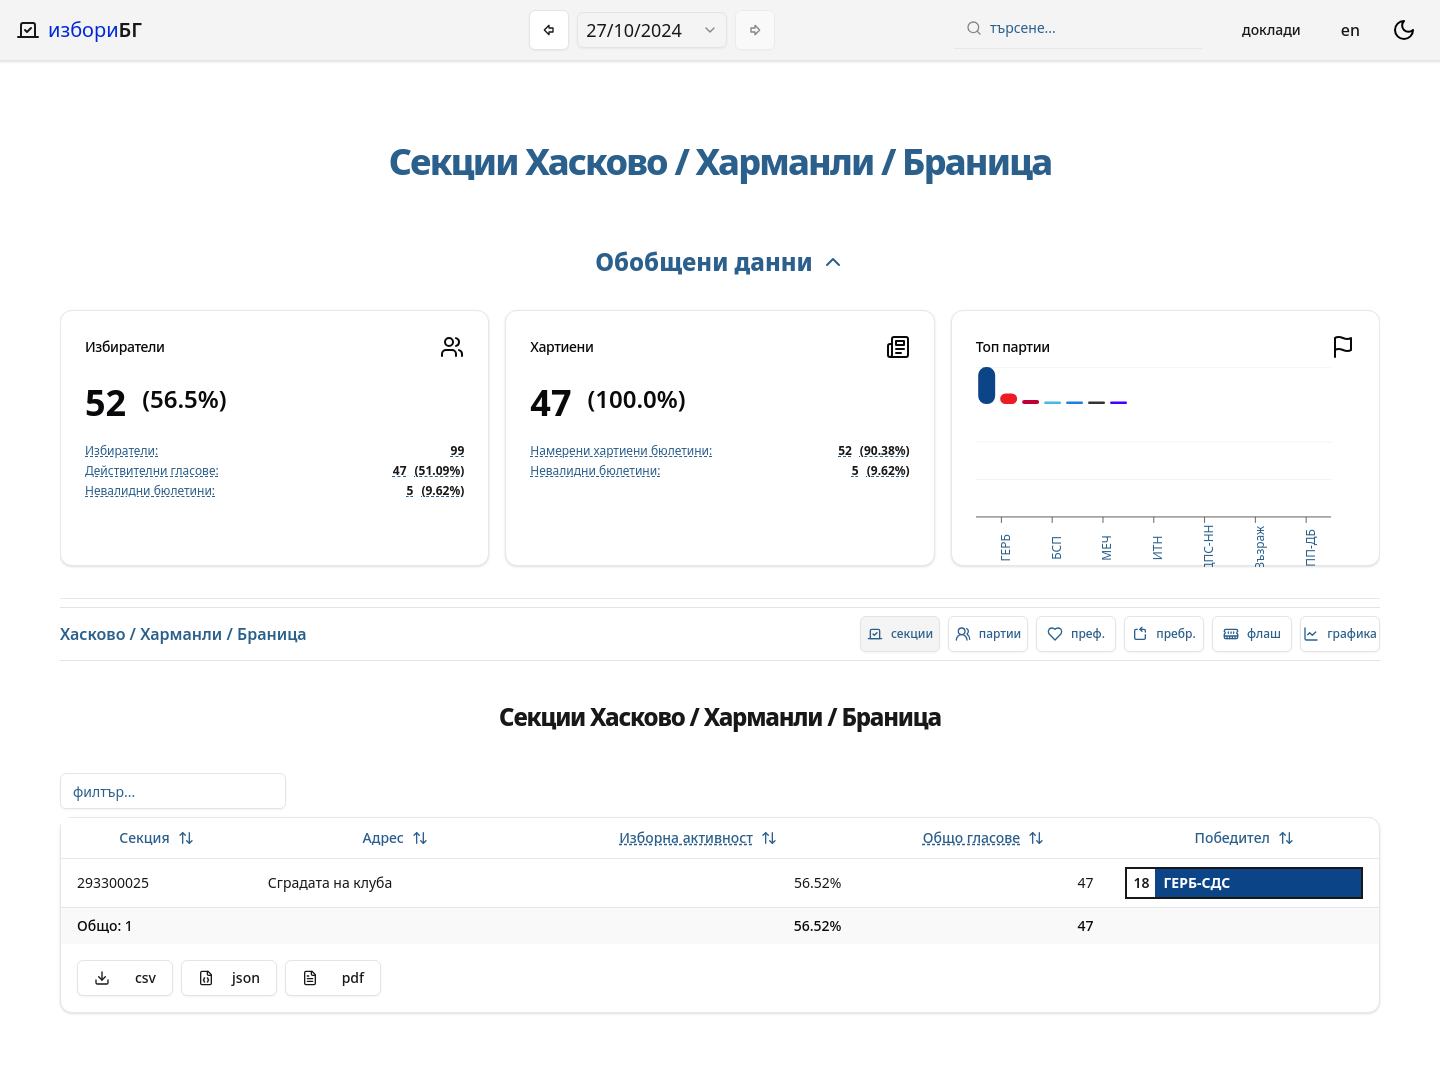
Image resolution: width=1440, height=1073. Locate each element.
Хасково (596, 161)
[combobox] (652, 30)
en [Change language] (1350, 30)
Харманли (785, 161)
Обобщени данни (719, 261)
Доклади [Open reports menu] (1271, 29)
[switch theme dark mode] (1404, 30)
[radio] (900, 634)
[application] (1154, 467)
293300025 (113, 882)
